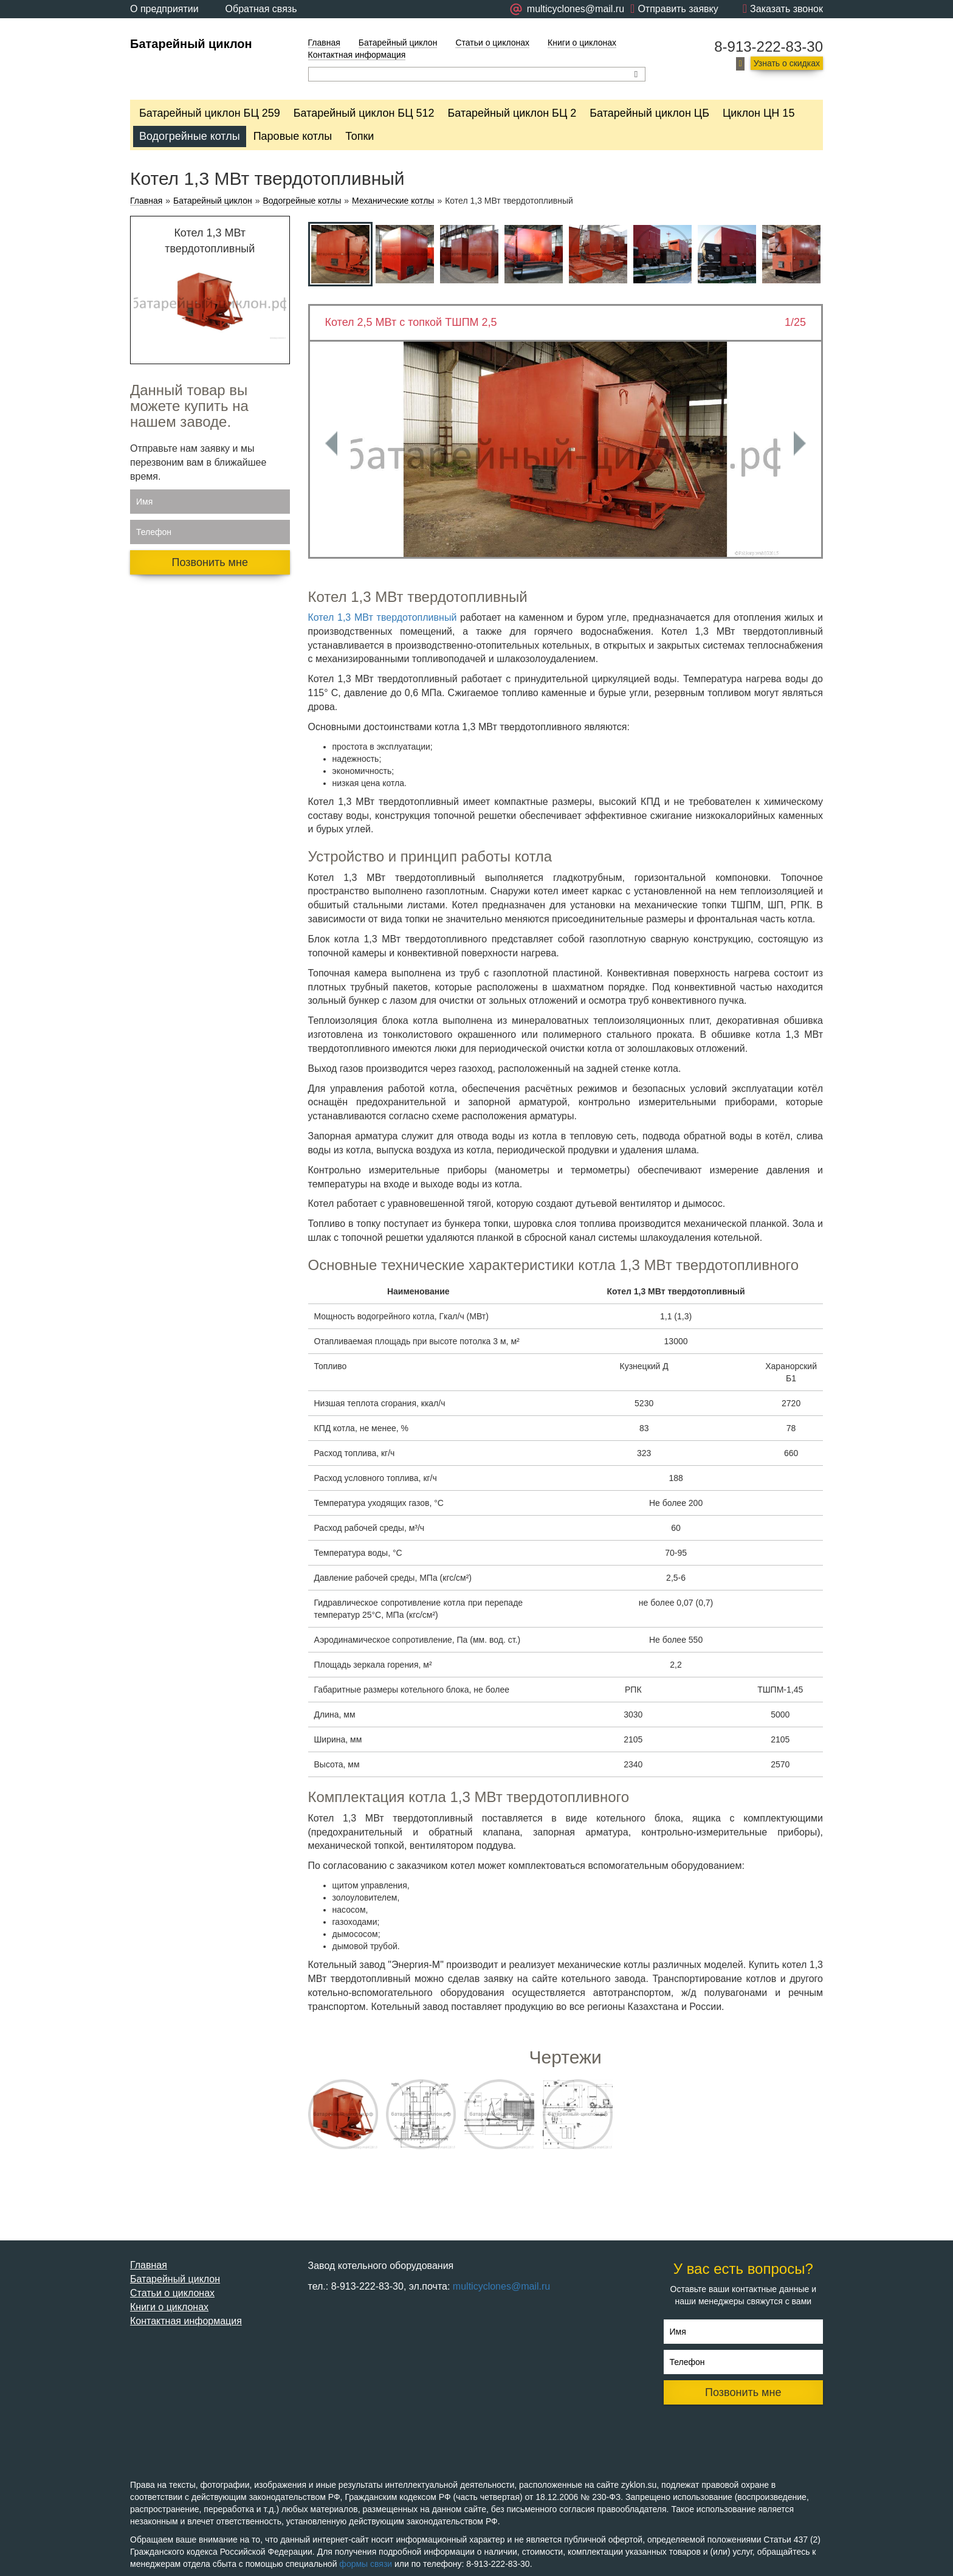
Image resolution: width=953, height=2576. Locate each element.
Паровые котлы (292, 136)
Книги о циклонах (582, 42)
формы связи (365, 2564)
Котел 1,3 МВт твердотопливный (382, 617)
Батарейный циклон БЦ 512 (364, 113)
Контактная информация (357, 55)
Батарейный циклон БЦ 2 (512, 113)
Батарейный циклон (191, 43)
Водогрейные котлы (189, 136)
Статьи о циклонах (492, 42)
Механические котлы (393, 200)
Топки (359, 136)
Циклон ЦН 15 (758, 113)
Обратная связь (261, 9)
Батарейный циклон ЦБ (649, 113)
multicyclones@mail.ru (501, 2286)
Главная (324, 42)
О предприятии (164, 9)
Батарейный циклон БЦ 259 (209, 113)
